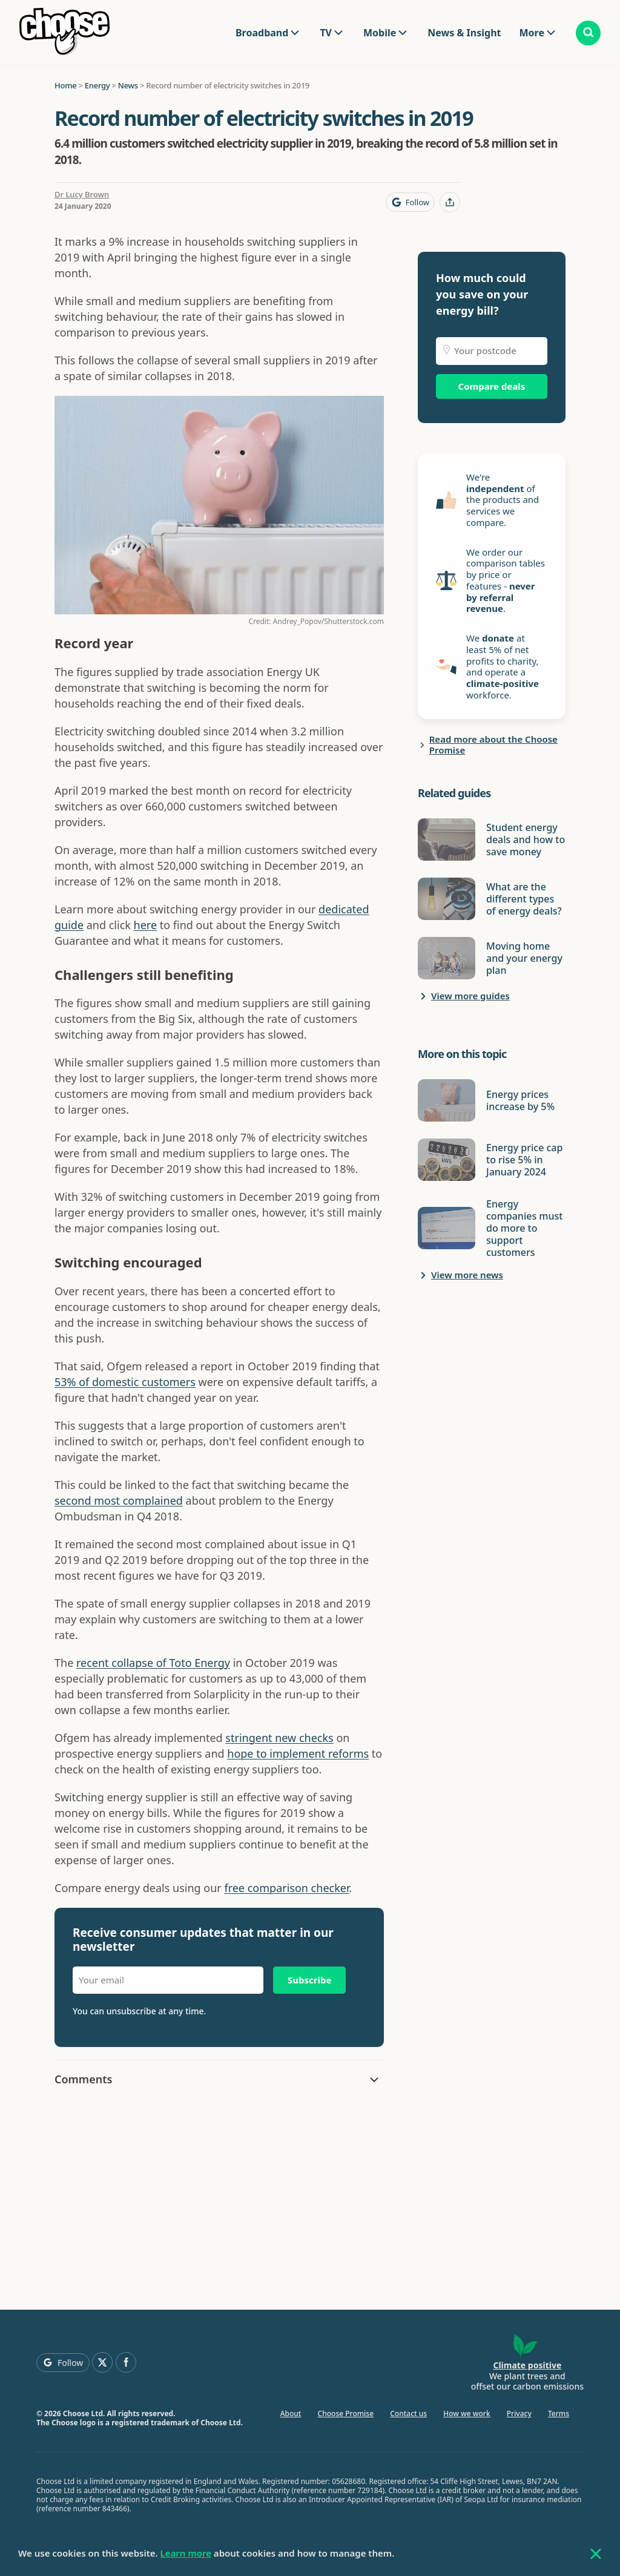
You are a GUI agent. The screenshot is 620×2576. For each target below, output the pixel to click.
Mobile (379, 33)
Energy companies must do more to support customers (524, 1228)
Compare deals (492, 386)
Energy (97, 85)
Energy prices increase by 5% (520, 1100)
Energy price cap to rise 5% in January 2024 (524, 1159)
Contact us (408, 2413)
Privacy (519, 2413)
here (145, 925)
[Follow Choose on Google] (410, 202)
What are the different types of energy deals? (524, 899)
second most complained (118, 1500)
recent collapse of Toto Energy (153, 1662)
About (291, 2413)
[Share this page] (450, 202)
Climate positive (527, 2365)
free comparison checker (286, 1888)
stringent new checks (279, 1737)
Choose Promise (346, 2413)
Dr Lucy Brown (81, 194)
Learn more (185, 2553)
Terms (558, 2413)
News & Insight (464, 33)
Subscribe (309, 1980)
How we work (466, 2413)
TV (326, 33)
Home (65, 85)
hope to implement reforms (298, 1753)
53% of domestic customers (125, 1382)
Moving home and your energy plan (524, 958)
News (128, 85)
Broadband (262, 33)
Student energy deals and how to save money (525, 839)
